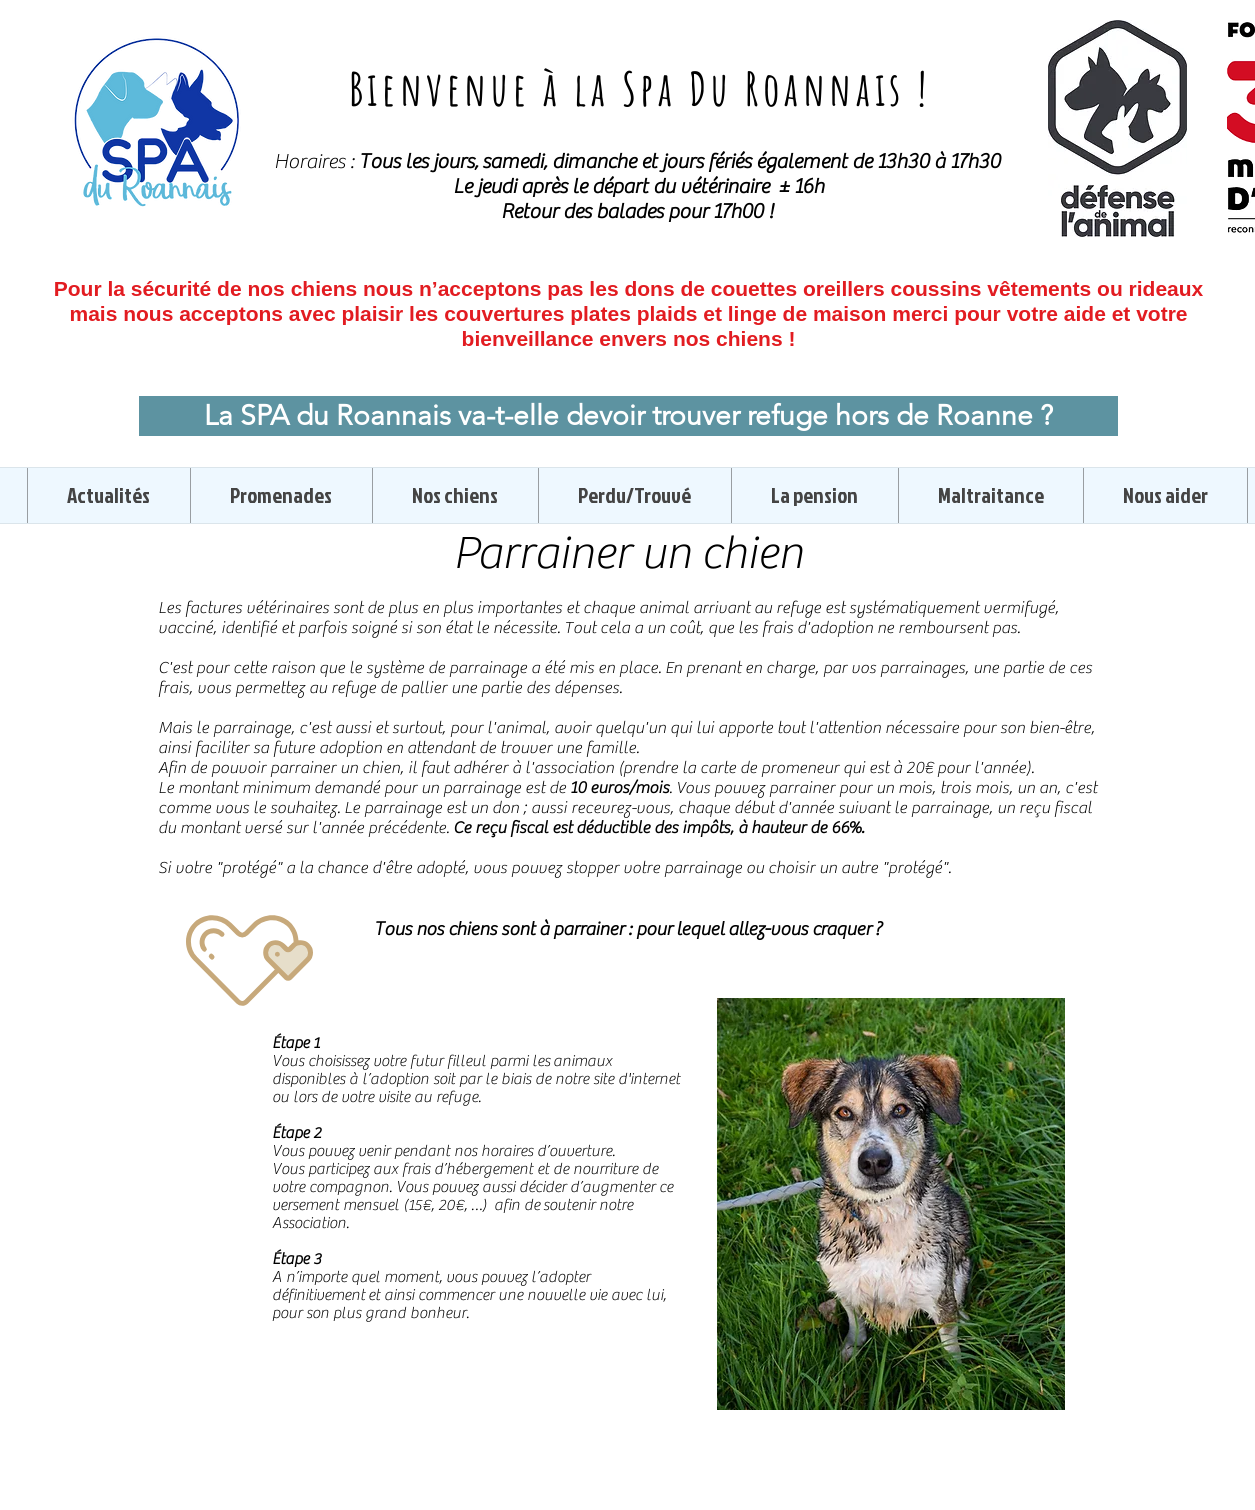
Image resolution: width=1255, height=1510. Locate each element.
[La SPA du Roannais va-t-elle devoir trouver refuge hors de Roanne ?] (628, 416)
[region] (891, 1204)
